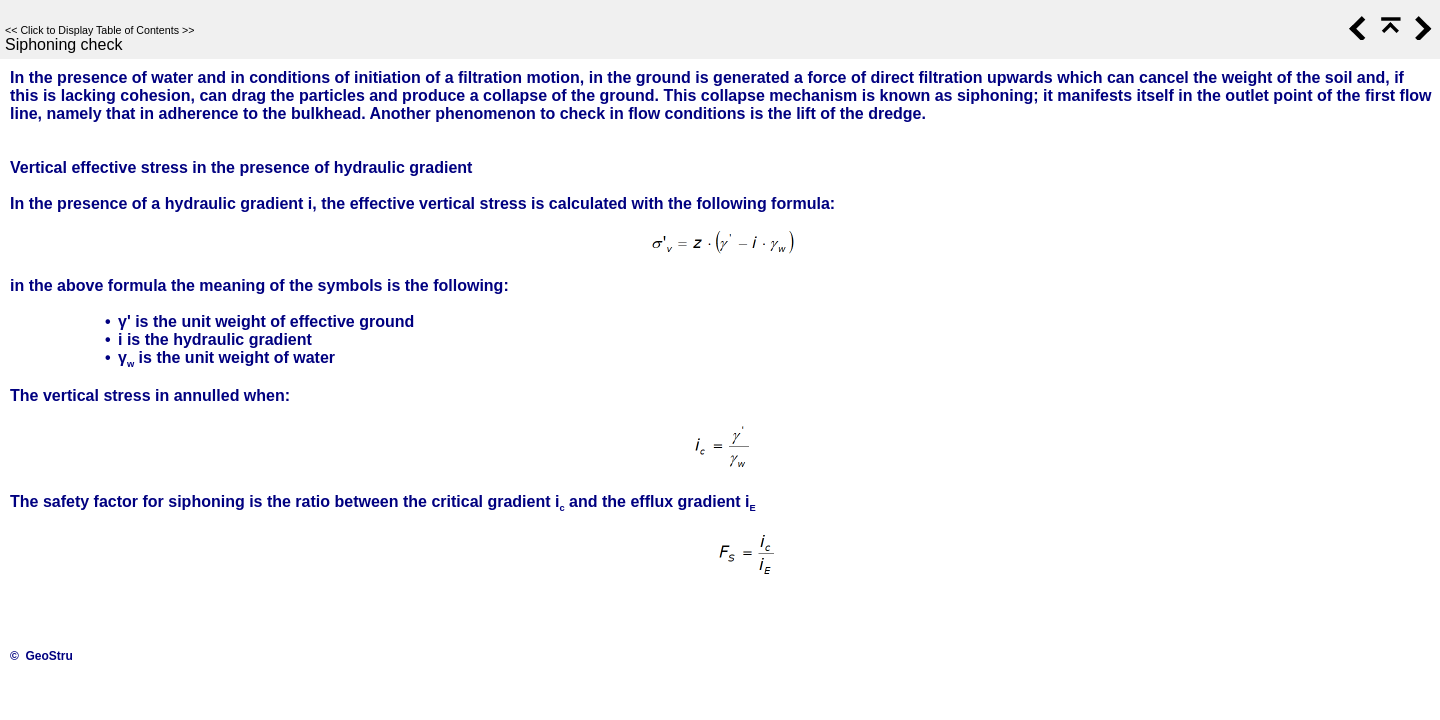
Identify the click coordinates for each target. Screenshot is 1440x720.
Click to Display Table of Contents (99, 30)
